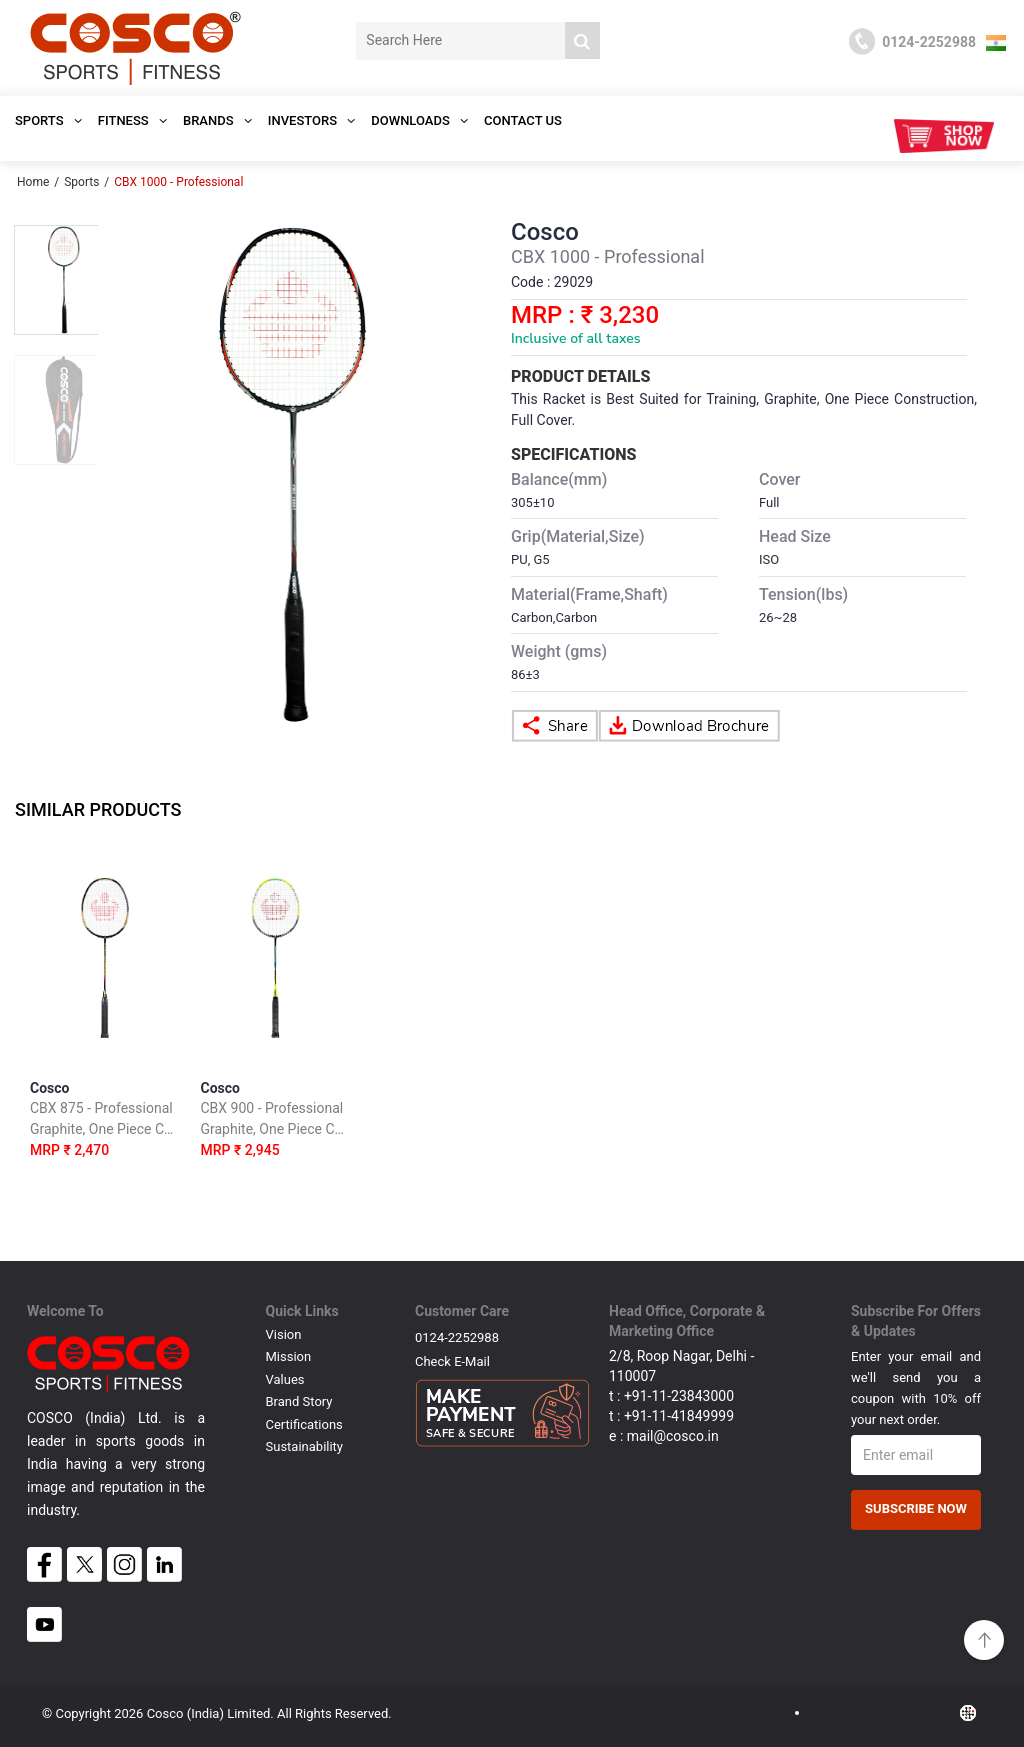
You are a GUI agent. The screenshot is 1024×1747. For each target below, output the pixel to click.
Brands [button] (217, 120)
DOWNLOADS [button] (419, 120)
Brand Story (299, 1401)
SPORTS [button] (48, 120)
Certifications (304, 1424)
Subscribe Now (916, 1508)
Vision (284, 1334)
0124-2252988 (457, 1337)
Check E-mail (452, 1361)
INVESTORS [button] (312, 120)
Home (33, 182)
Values (285, 1379)
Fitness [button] (132, 120)
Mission (289, 1356)
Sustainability (305, 1446)
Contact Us (523, 120)
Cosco (105, 1122)
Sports (81, 182)
